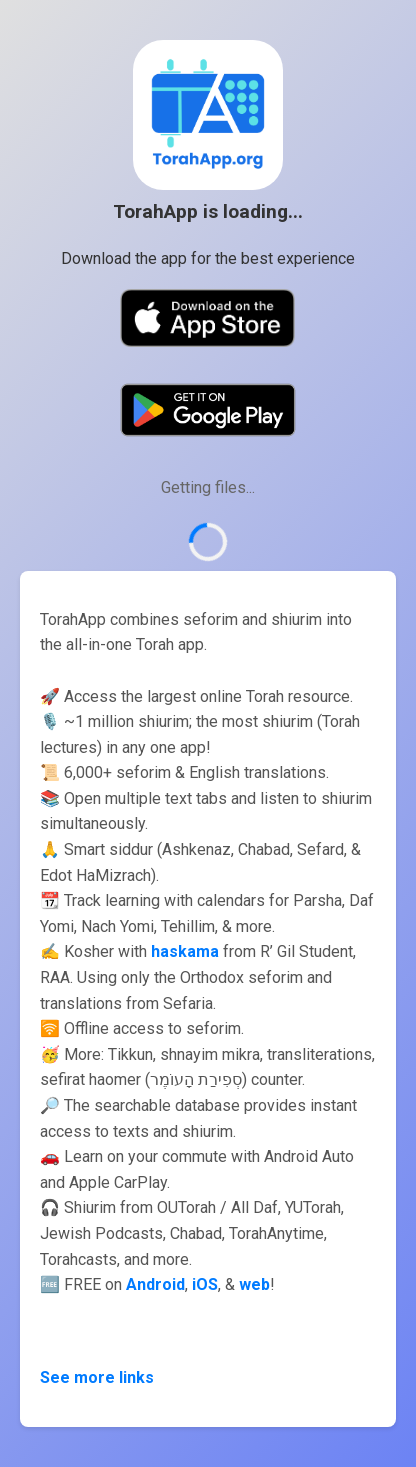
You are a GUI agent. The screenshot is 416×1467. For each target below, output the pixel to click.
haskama (185, 951)
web (254, 1284)
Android (155, 1284)
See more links (97, 1377)
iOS (205, 1284)
